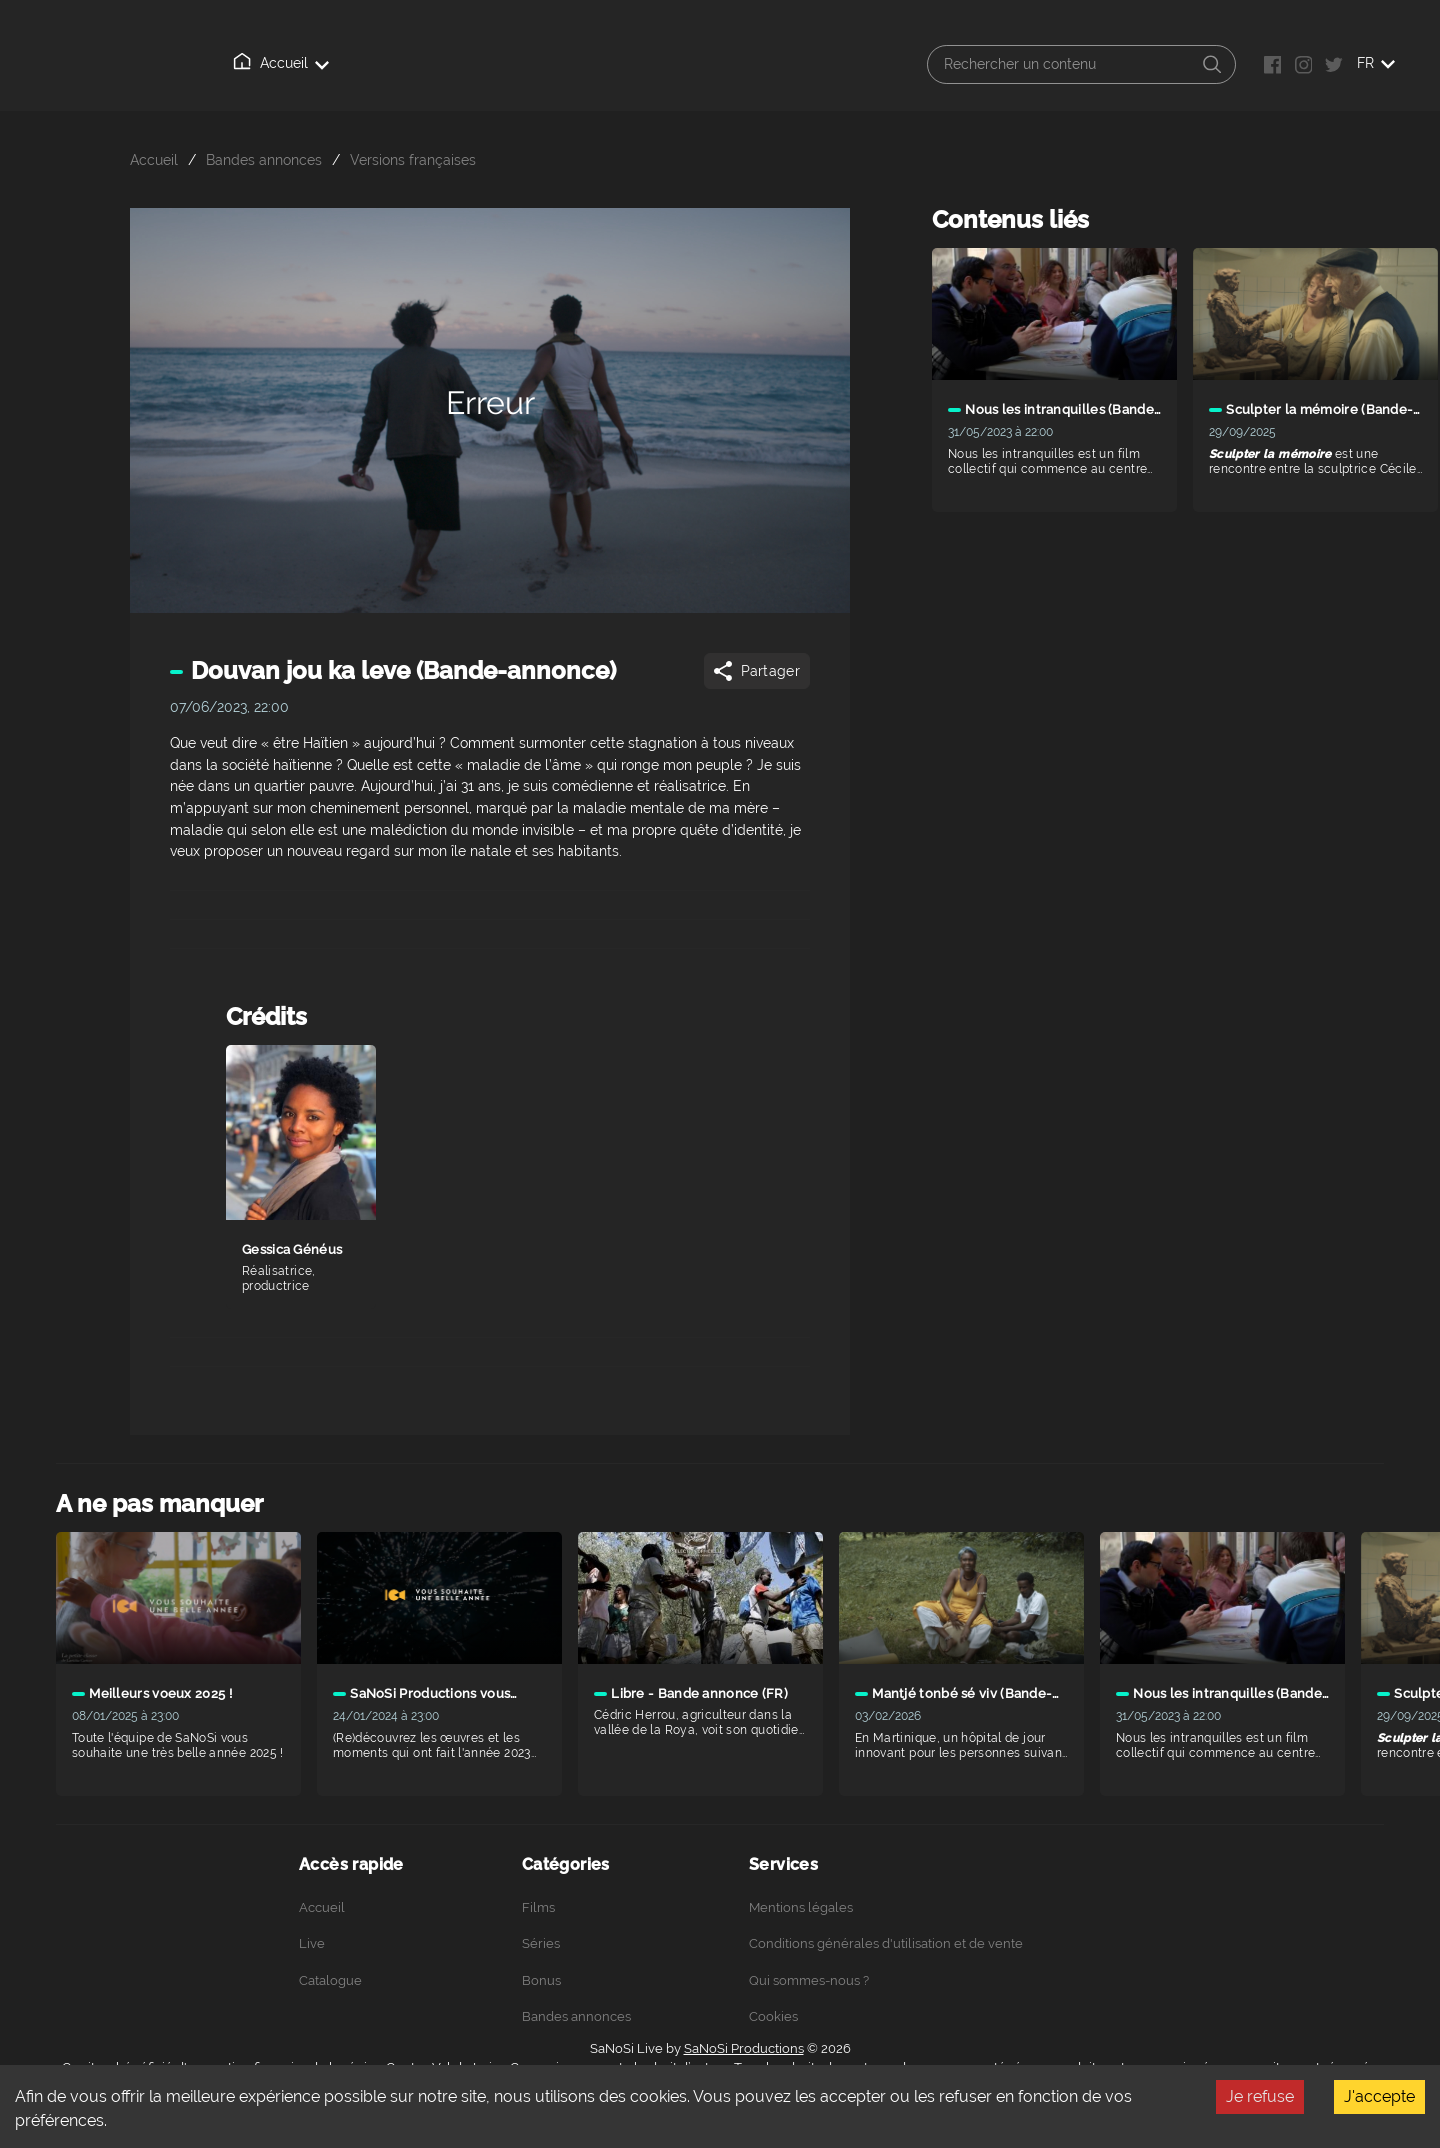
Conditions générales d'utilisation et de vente (886, 1943)
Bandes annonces (264, 159)
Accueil (255, 63)
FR (1376, 63)
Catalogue (424, 63)
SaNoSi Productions (744, 2048)
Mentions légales (801, 1907)
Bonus (541, 1980)
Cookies (773, 2016)
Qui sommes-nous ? (562, 64)
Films (538, 1907)
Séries (541, 1943)
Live (334, 64)
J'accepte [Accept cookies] (1379, 2096)
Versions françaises (413, 159)
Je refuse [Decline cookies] (1260, 2096)
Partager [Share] (755, 671)
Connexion (697, 64)
